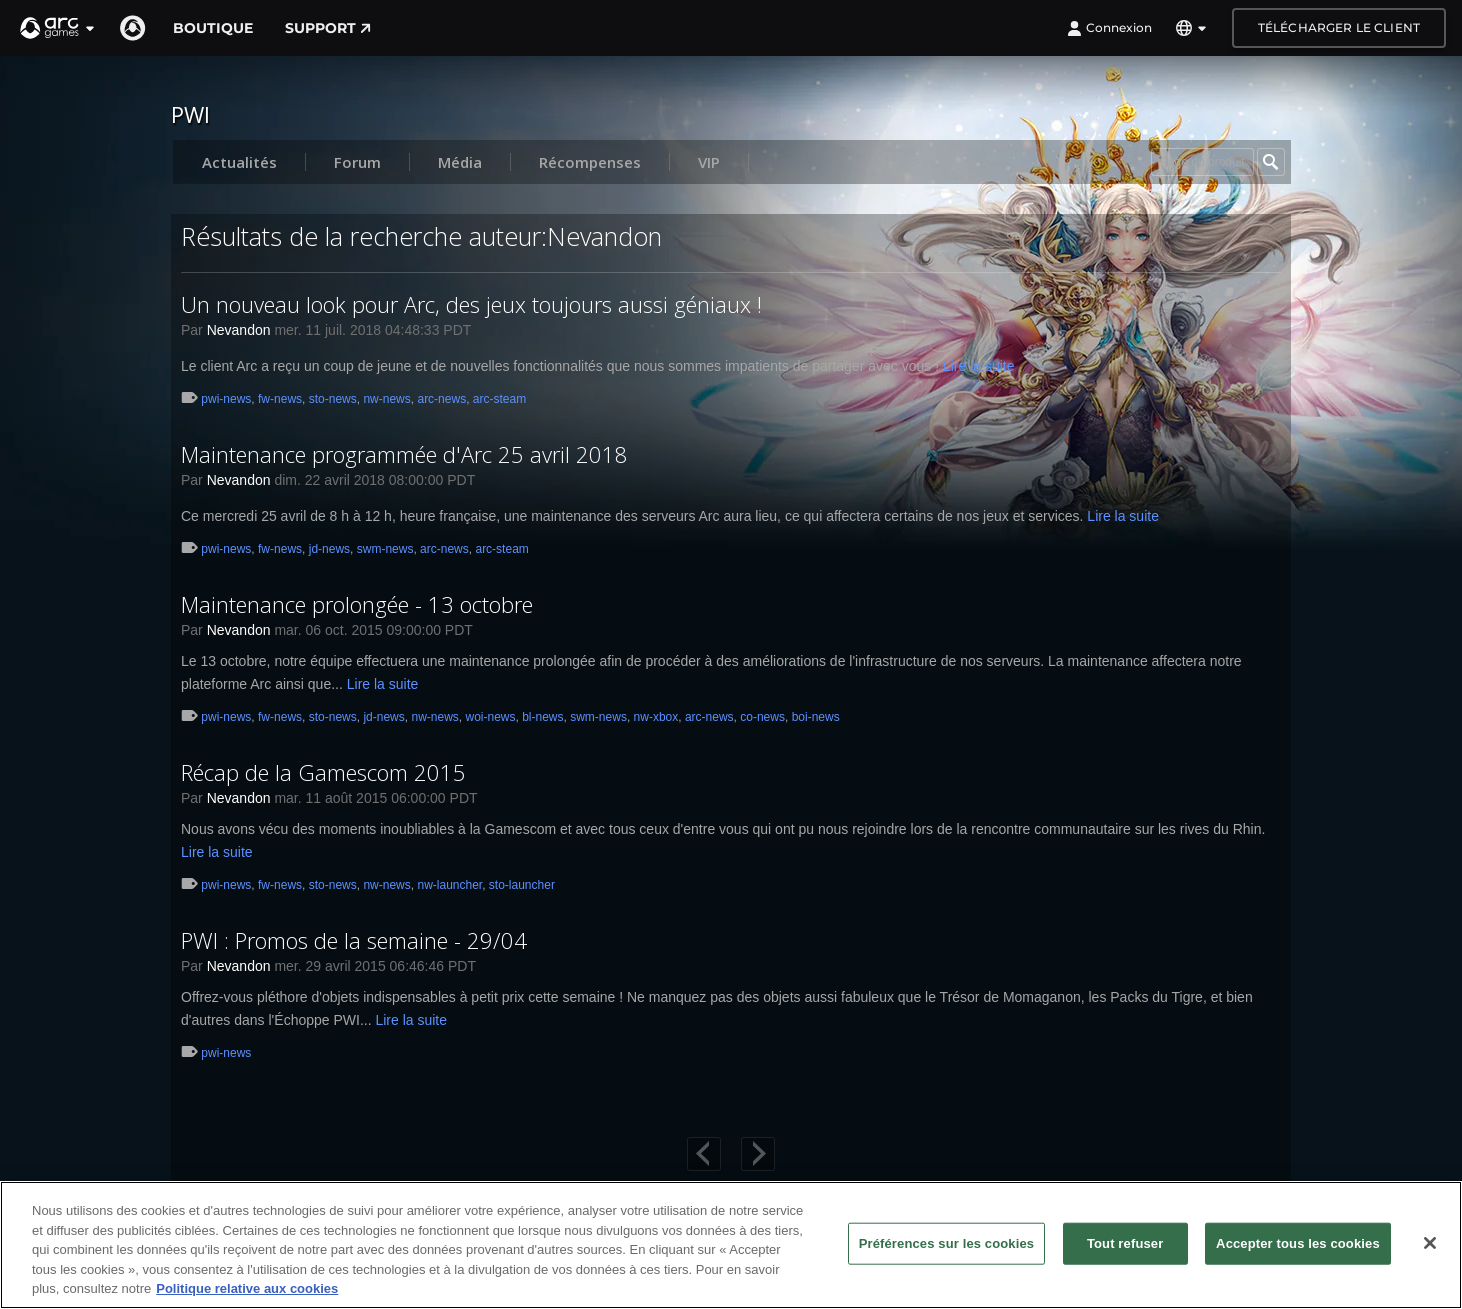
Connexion (1109, 28)
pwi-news (226, 399)
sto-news (333, 399)
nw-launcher (449, 885)
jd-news (329, 549)
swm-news (385, 549)
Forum (357, 162)
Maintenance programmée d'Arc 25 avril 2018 (404, 454)
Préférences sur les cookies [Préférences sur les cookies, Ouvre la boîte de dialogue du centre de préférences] (947, 1243)
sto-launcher (522, 885)
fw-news (280, 399)
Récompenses (590, 162)
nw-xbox (656, 717)
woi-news (490, 717)
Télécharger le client (1339, 27)
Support (328, 28)
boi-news (816, 717)
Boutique (213, 28)
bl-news (542, 717)
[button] (58, 28)
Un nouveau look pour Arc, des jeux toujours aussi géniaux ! (471, 304)
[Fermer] (1430, 1243)
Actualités (239, 162)
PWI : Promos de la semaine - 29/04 (354, 940)
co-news (762, 717)
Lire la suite (979, 366)
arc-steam (499, 399)
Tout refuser (1125, 1243)
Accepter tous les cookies (1298, 1243)
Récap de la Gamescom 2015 (323, 772)
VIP (709, 162)
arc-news (441, 399)
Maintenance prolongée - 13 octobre (357, 604)
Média (460, 162)
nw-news (386, 399)
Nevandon (239, 330)
